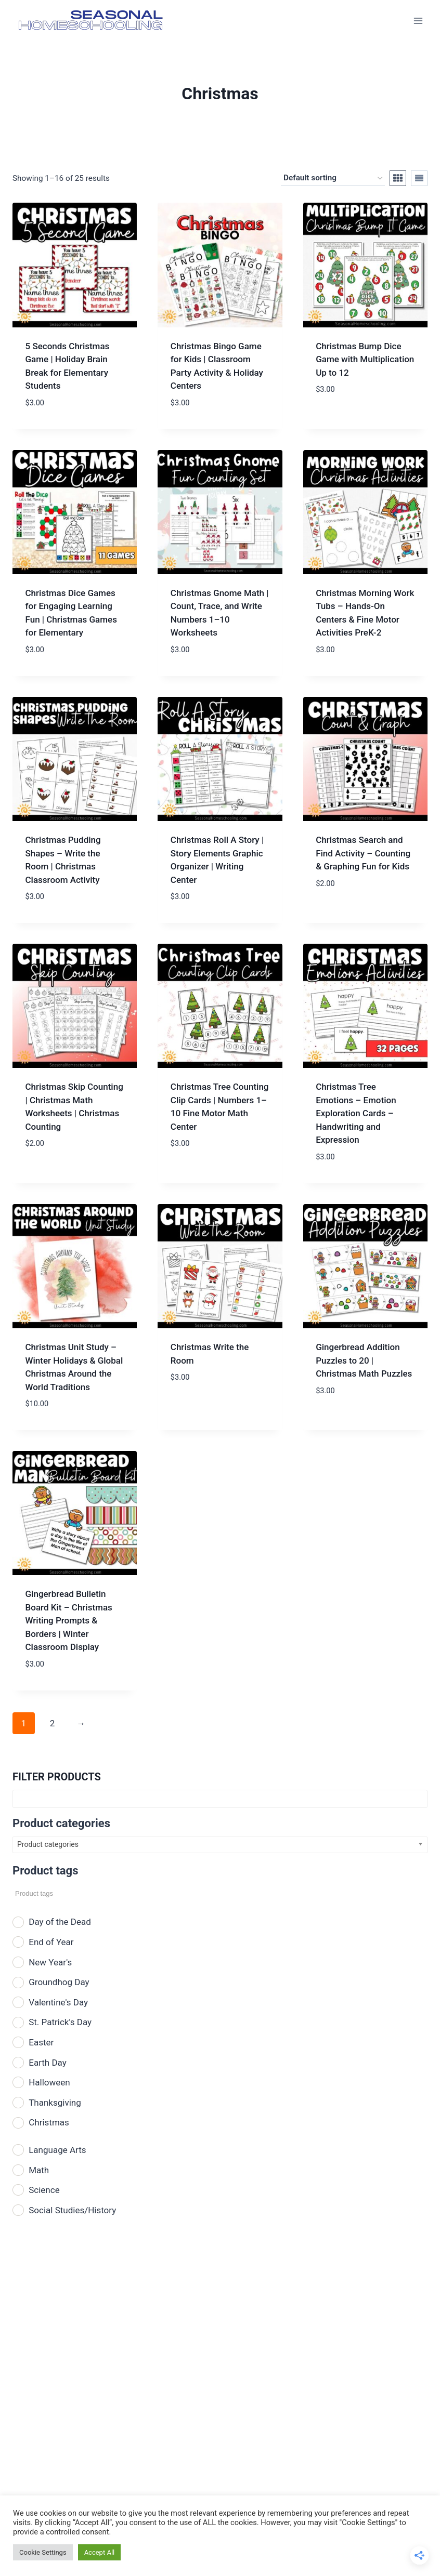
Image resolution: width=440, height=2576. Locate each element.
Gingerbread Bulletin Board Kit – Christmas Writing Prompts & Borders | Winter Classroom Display (68, 1620)
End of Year (51, 1942)
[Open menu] (418, 20)
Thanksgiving (55, 2102)
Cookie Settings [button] (43, 2552)
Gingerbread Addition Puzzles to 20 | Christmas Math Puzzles (364, 1360)
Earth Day (48, 2062)
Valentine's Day (58, 2002)
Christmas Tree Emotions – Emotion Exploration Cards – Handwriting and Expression (356, 1113)
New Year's (50, 1962)
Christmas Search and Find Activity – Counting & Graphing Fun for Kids (363, 853)
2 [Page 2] (52, 1723)
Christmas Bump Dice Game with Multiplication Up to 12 (365, 359)
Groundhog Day (59, 1982)
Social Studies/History (72, 2210)
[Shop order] (333, 178)
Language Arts (57, 2150)
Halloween (49, 2082)
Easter (41, 2042)
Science (44, 2190)
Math (39, 2170)
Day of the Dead (60, 1922)
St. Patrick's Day (60, 2022)
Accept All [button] (99, 2552)
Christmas (49, 2122)
